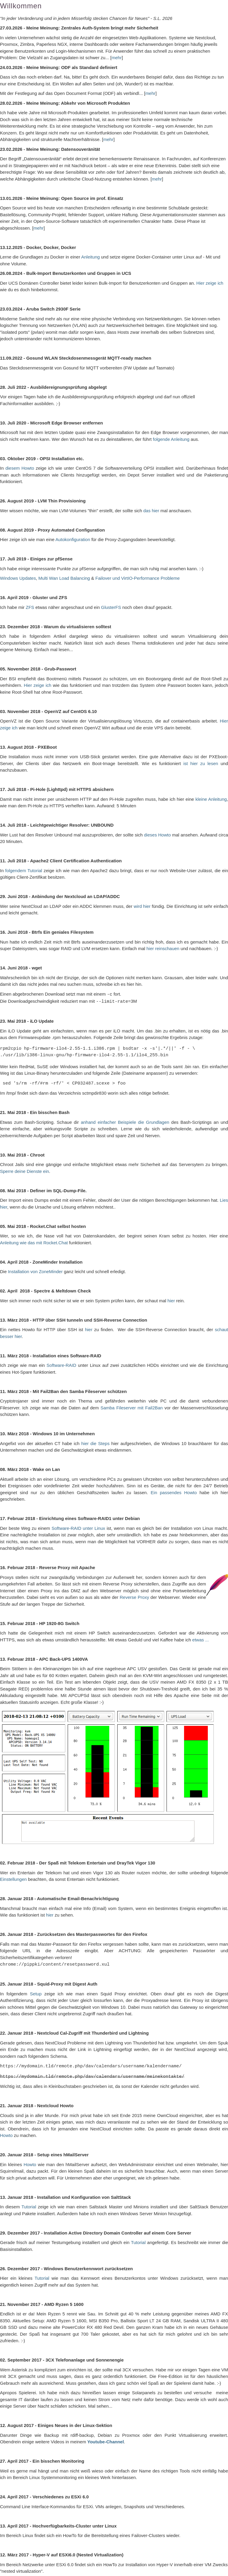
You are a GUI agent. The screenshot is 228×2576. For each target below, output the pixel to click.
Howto (6, 2133)
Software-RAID (61, 1364)
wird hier (142, 906)
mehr (117, 57)
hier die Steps (95, 1442)
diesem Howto (19, 468)
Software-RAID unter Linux (78, 1527)
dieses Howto (157, 834)
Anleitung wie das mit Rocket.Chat (34, 1241)
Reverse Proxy (134, 1596)
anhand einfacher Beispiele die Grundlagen (125, 1121)
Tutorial (28, 2204)
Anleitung (90, 256)
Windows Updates (18, 578)
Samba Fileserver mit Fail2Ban (131, 1406)
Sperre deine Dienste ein (24, 1170)
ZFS (30, 607)
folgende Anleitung (171, 439)
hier (171, 1299)
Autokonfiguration (73, 539)
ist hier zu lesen (200, 763)
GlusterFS (111, 607)
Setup (36, 1992)
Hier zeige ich (209, 283)
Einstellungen (13, 1878)
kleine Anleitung (211, 799)
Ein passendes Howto (174, 1491)
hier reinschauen (163, 948)
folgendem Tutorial (23, 870)
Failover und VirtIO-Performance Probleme (137, 578)
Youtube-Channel (105, 2439)
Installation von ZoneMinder (35, 1270)
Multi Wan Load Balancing (64, 578)
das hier (151, 510)
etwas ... (200, 1638)
